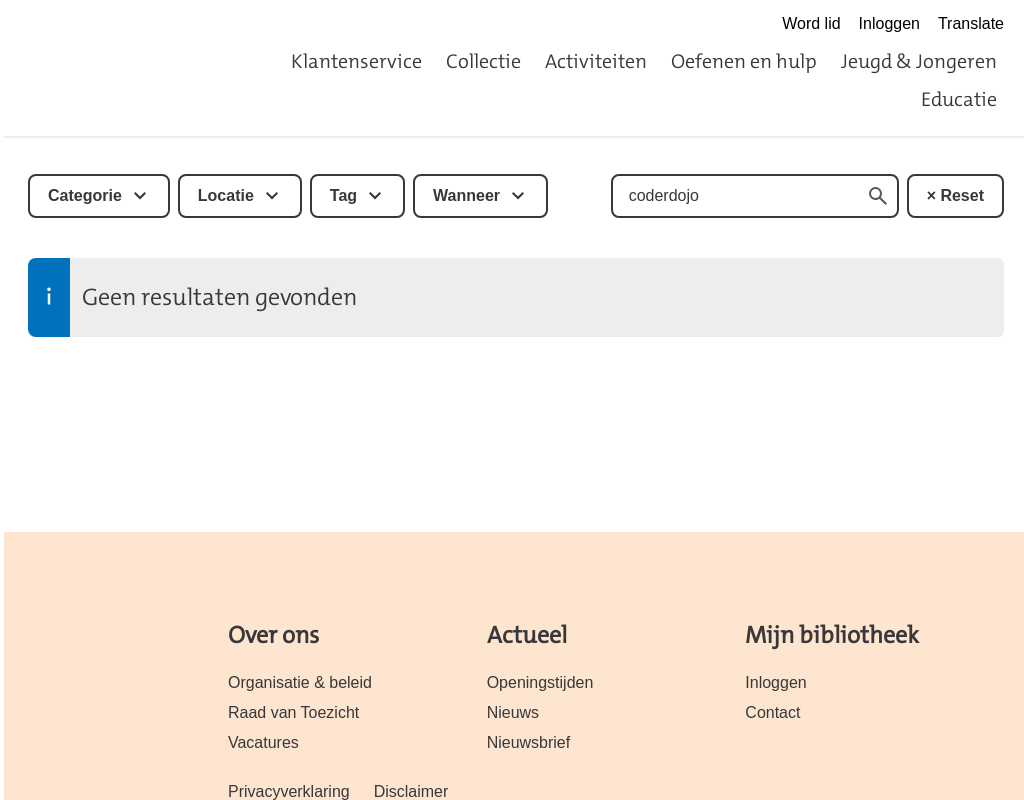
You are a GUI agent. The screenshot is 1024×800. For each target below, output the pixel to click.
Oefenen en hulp (744, 61)
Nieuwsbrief (529, 742)
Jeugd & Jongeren (919, 61)
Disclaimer (411, 791)
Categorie (85, 195)
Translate (971, 23)
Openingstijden (540, 682)
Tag (343, 195)
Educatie (959, 99)
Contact (772, 712)
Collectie (483, 61)
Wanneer (466, 195)
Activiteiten (596, 61)
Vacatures (263, 742)
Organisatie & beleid (300, 682)
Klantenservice (356, 61)
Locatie (226, 195)
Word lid (811, 23)
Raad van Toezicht (293, 712)
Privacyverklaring (289, 791)
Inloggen (889, 23)
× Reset (955, 195)
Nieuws (513, 712)
